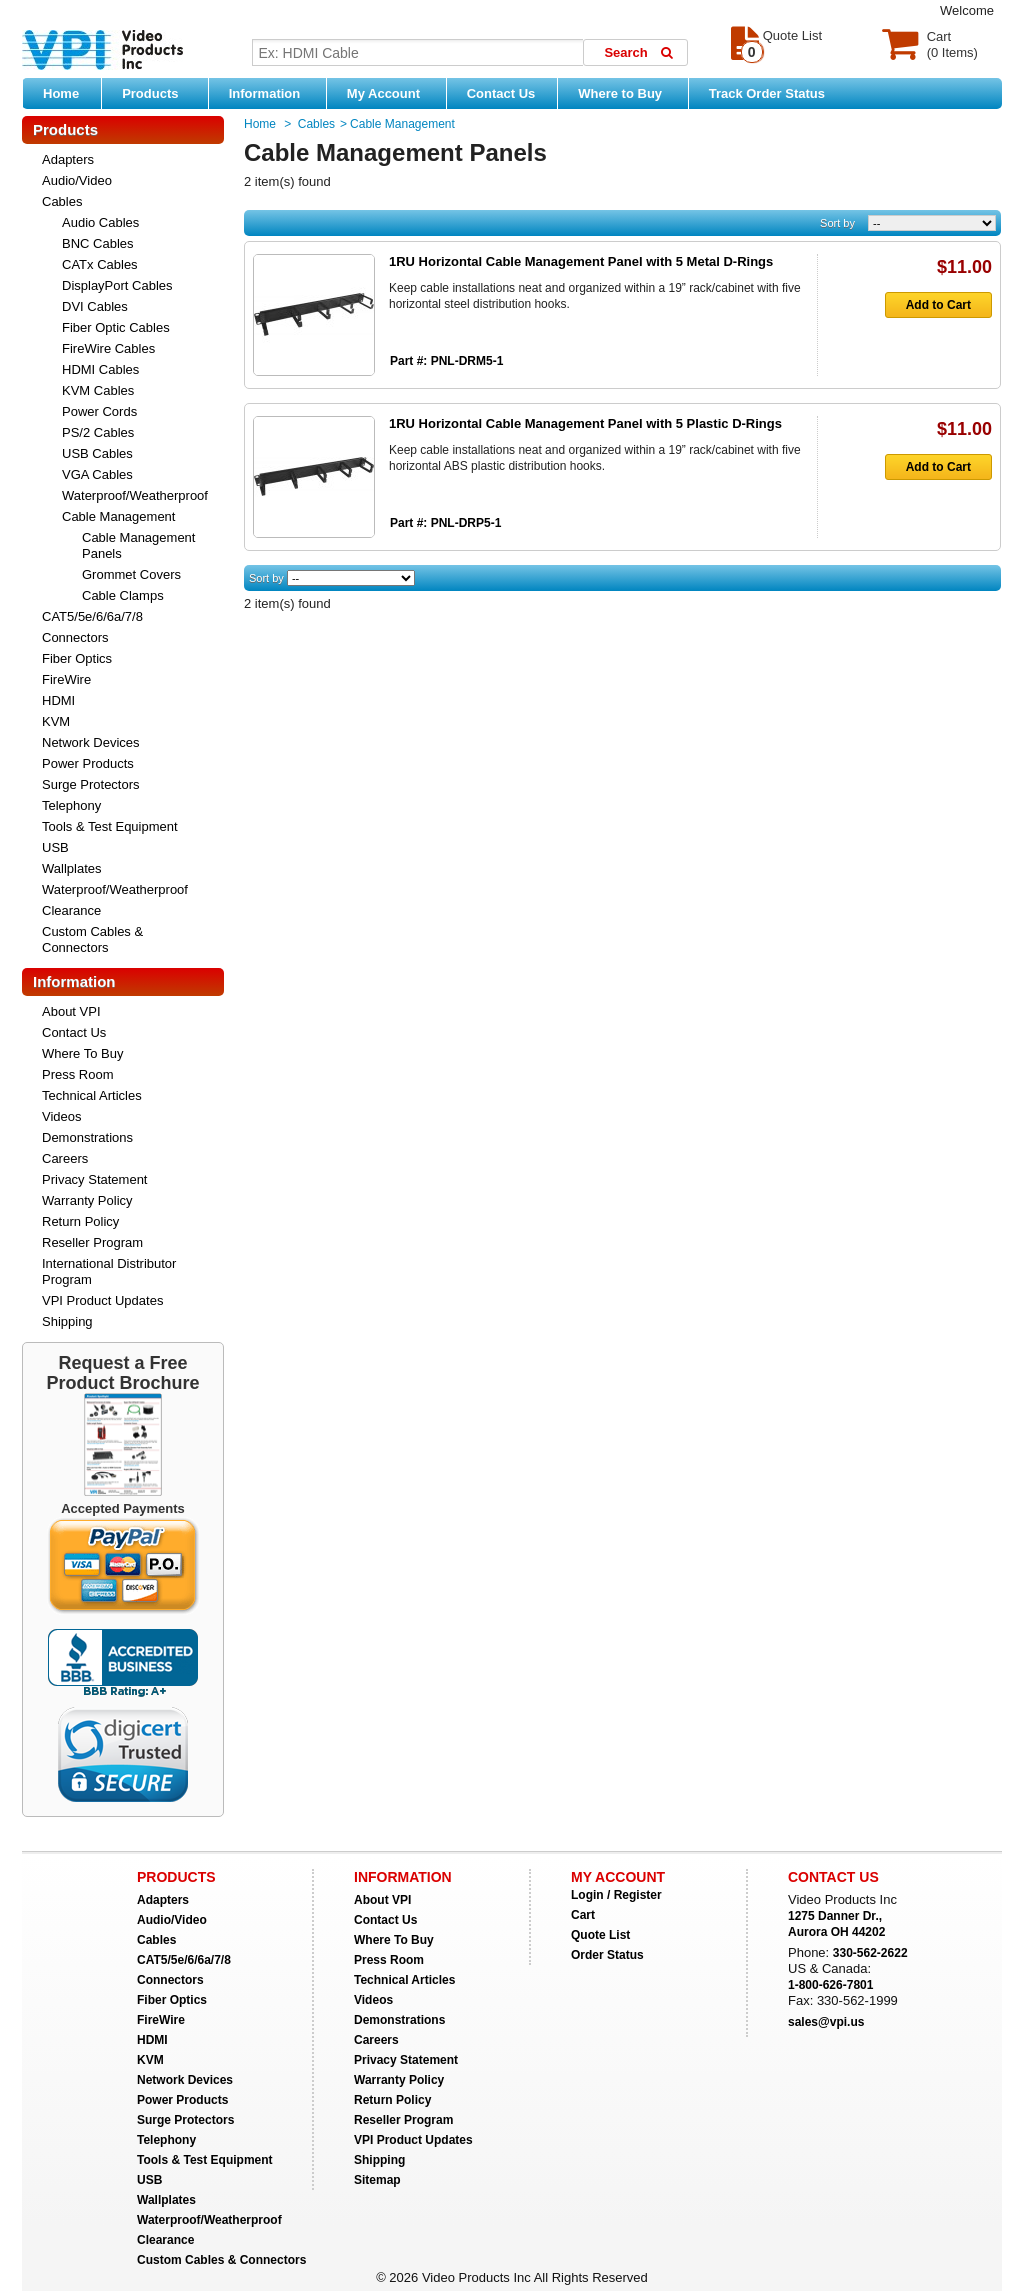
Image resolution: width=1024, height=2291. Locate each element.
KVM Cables (98, 390)
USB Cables (97, 453)
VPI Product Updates (102, 1300)
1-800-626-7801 (830, 1985)
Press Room (78, 1074)
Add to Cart (928, 305)
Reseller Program (92, 1242)
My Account (391, 93)
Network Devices (91, 742)
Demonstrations (87, 1137)
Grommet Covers (131, 574)
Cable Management (118, 516)
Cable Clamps (123, 595)
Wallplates (71, 868)
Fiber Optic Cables (116, 327)
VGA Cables (97, 474)
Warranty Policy (87, 1200)
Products (160, 93)
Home (61, 93)
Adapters (68, 159)
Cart (583, 1915)
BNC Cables (98, 243)
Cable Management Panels (138, 545)
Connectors (75, 637)
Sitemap (377, 2180)
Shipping (67, 1321)
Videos (62, 1116)
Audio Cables (100, 222)
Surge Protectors (91, 784)
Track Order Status (767, 93)
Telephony (71, 805)
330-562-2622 (870, 1953)
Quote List (600, 1935)
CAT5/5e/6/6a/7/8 (92, 616)
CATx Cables (100, 264)
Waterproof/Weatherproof (135, 495)
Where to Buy (627, 93)
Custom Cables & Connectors (92, 939)
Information (272, 93)
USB (55, 847)
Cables (62, 201)
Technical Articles (92, 1095)
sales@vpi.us (826, 2022)
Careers (65, 1158)
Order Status (607, 1955)
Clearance (71, 910)
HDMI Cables (100, 369)
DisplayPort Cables (117, 285)
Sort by (837, 223)
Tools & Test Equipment (110, 826)
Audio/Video (77, 180)
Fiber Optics (77, 658)
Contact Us (501, 93)
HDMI (58, 700)
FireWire (66, 679)
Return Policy (80, 1221)
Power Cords (99, 411)
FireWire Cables (108, 348)
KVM (56, 721)
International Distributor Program (109, 1271)
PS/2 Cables (98, 432)
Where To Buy (82, 1053)
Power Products (88, 763)
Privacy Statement (95, 1179)
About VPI (71, 1011)
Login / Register (616, 1895)
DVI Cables (95, 306)
